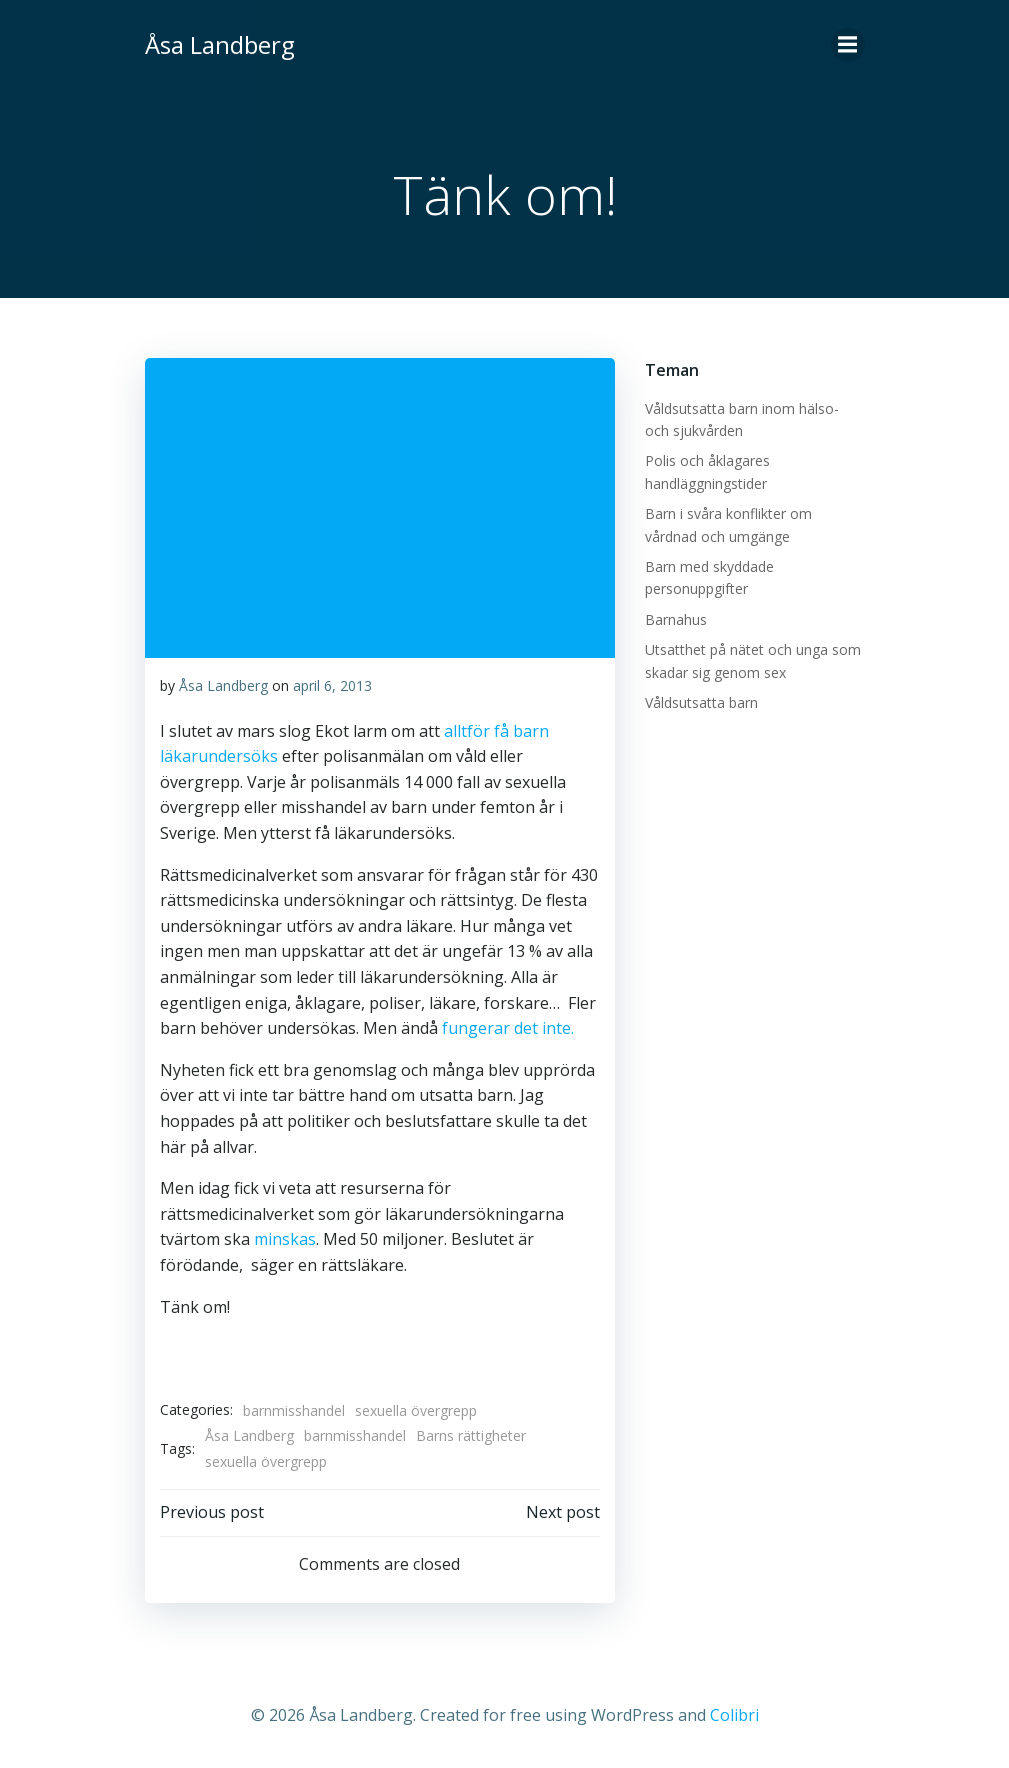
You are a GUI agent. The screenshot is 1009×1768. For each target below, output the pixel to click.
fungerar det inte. (506, 1028)
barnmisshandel (294, 1410)
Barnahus (676, 619)
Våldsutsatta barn (701, 702)
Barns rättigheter (471, 1435)
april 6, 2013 (332, 685)
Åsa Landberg (223, 685)
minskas (285, 1239)
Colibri (734, 1715)
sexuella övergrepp (416, 1410)
